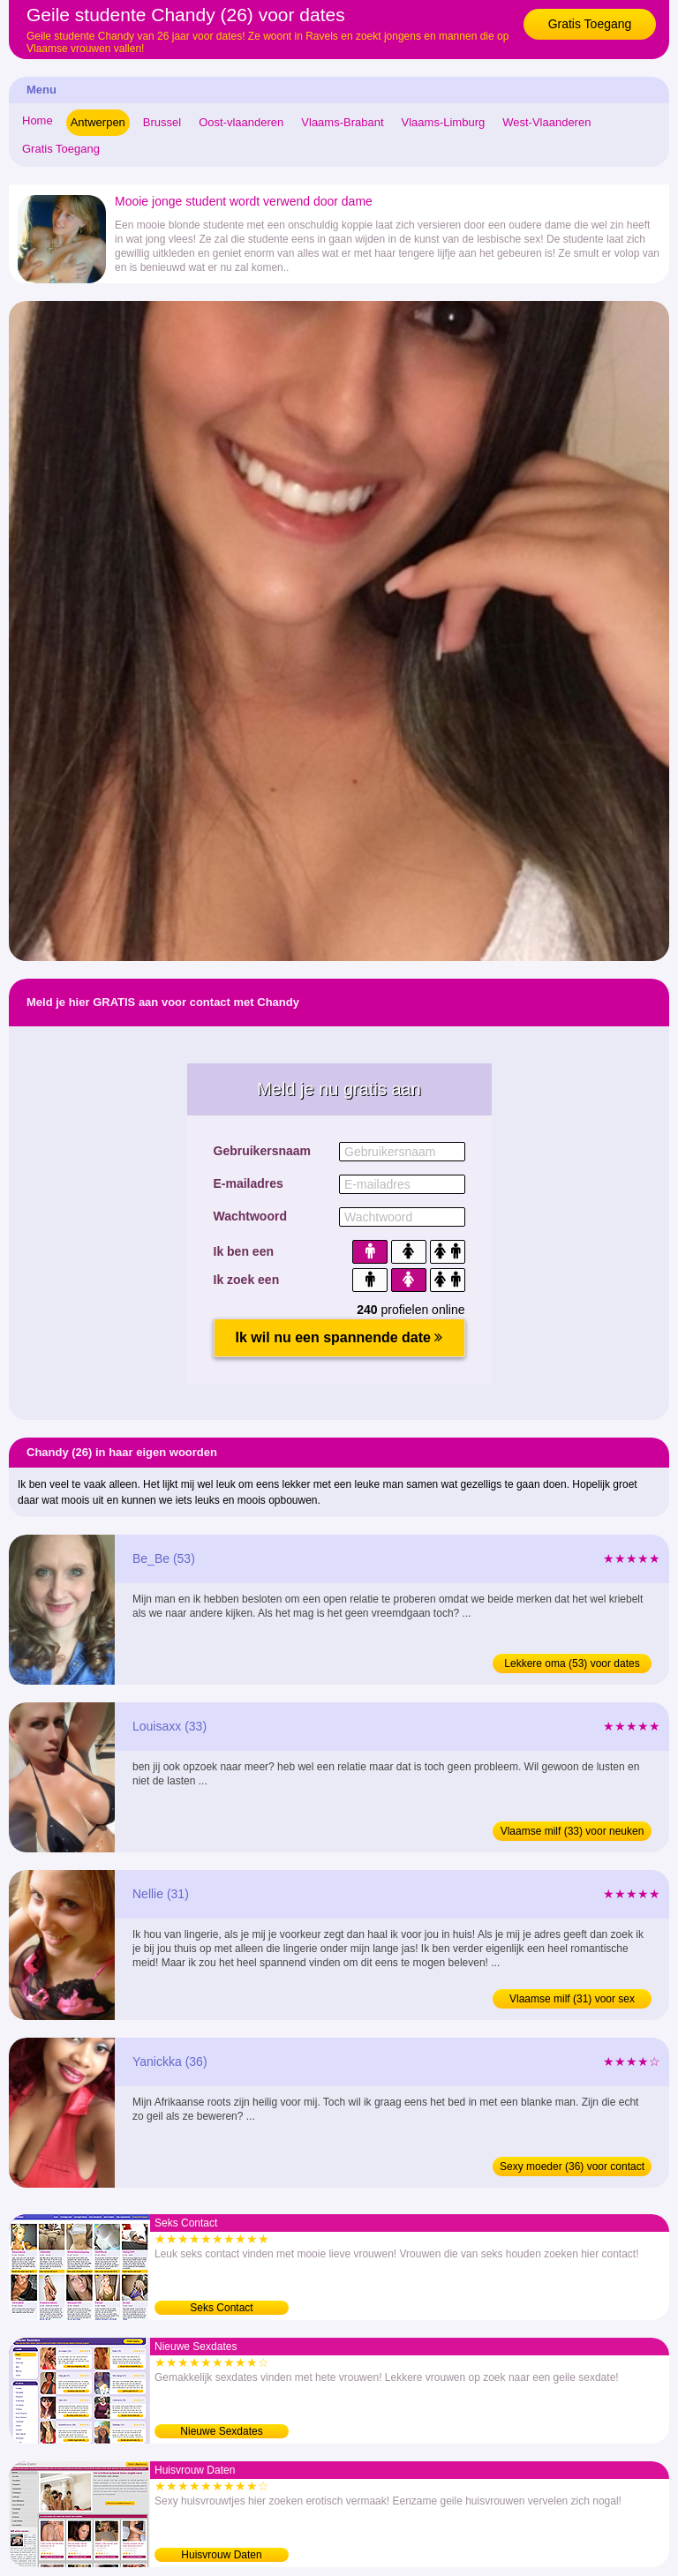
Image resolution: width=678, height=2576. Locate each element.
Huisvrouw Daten (221, 2555)
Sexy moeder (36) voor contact (572, 2166)
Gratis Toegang (590, 24)
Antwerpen (98, 122)
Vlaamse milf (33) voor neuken (572, 1831)
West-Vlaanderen (546, 122)
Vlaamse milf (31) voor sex (572, 1999)
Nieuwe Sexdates (221, 2431)
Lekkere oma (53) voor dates (571, 1663)
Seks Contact (221, 2308)
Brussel (162, 122)
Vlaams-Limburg (444, 122)
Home (37, 120)
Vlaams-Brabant (342, 122)
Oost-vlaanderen (241, 122)
